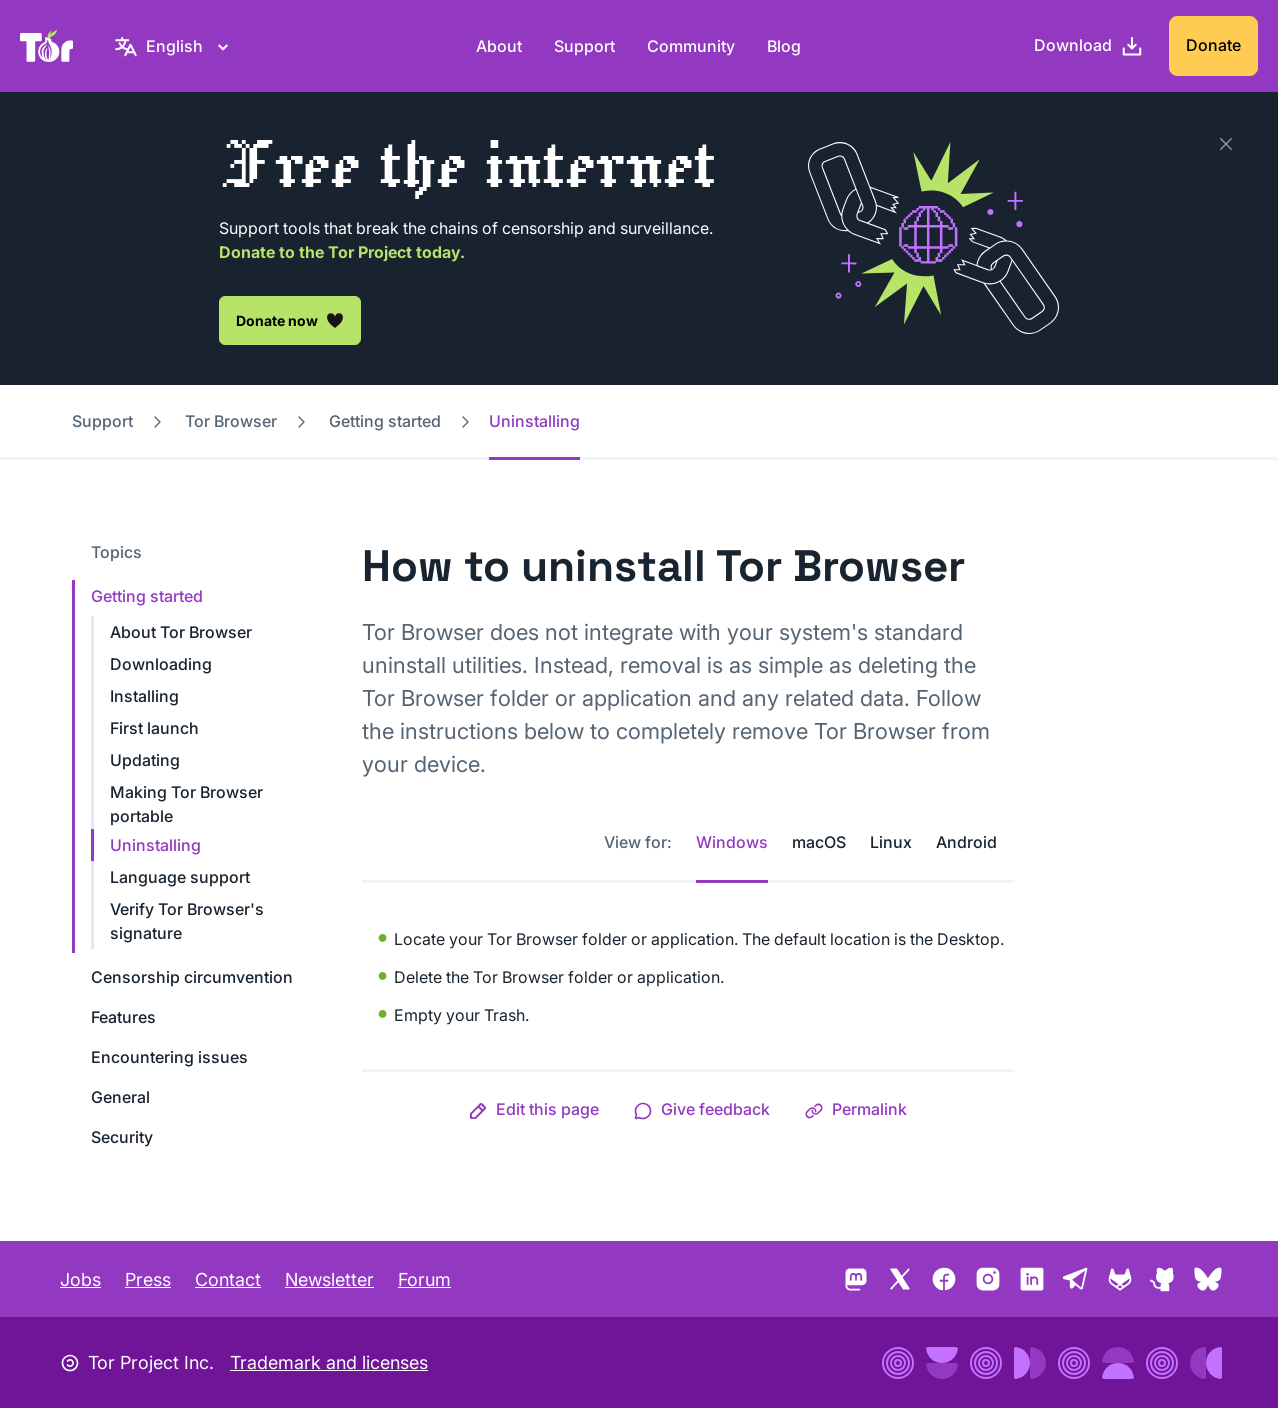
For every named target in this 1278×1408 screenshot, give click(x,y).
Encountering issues (169, 1057)
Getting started (385, 421)
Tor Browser (231, 421)
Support (584, 46)
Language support (180, 877)
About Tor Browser (181, 632)
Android (966, 842)
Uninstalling (155, 845)
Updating (145, 760)
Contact (228, 1279)
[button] (533, 1109)
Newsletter (329, 1279)
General (120, 1097)
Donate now (290, 320)
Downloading (161, 664)
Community (691, 46)
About (499, 46)
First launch (154, 728)
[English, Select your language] (174, 46)
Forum (424, 1279)
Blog (784, 46)
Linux (891, 842)
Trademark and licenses (329, 1362)
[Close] (1226, 144)
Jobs (80, 1279)
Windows (732, 842)
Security (122, 1137)
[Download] (1089, 46)
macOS (819, 842)
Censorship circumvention (192, 977)
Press (148, 1279)
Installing (144, 696)
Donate (1213, 45)
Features (123, 1017)
